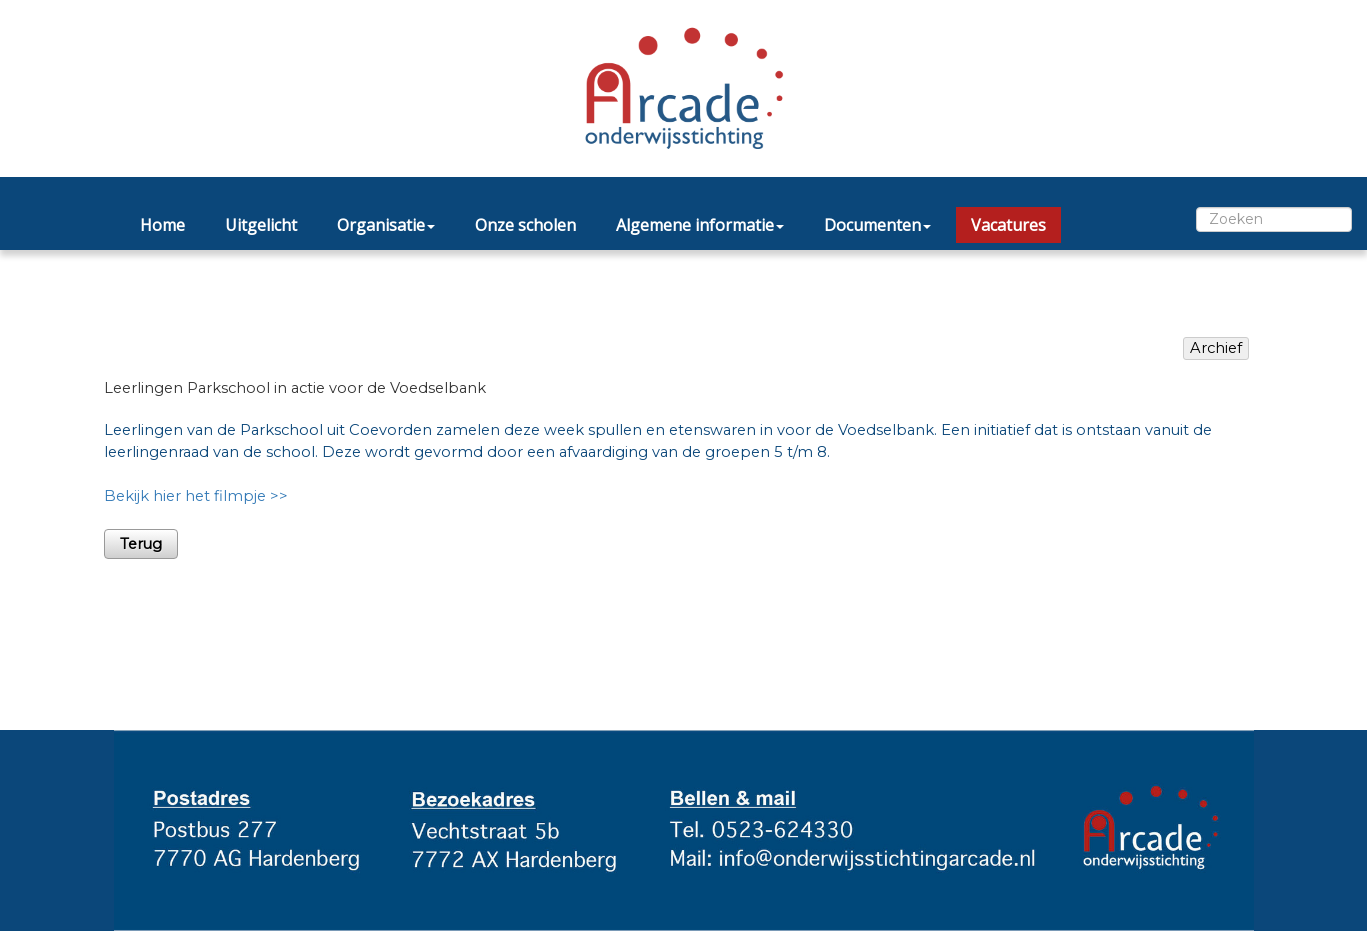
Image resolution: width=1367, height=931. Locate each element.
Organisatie (386, 225)
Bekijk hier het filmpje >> (196, 496)
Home (162, 225)
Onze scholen (525, 225)
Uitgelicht (261, 225)
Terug (141, 544)
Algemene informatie (700, 225)
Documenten (877, 225)
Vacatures (1008, 225)
